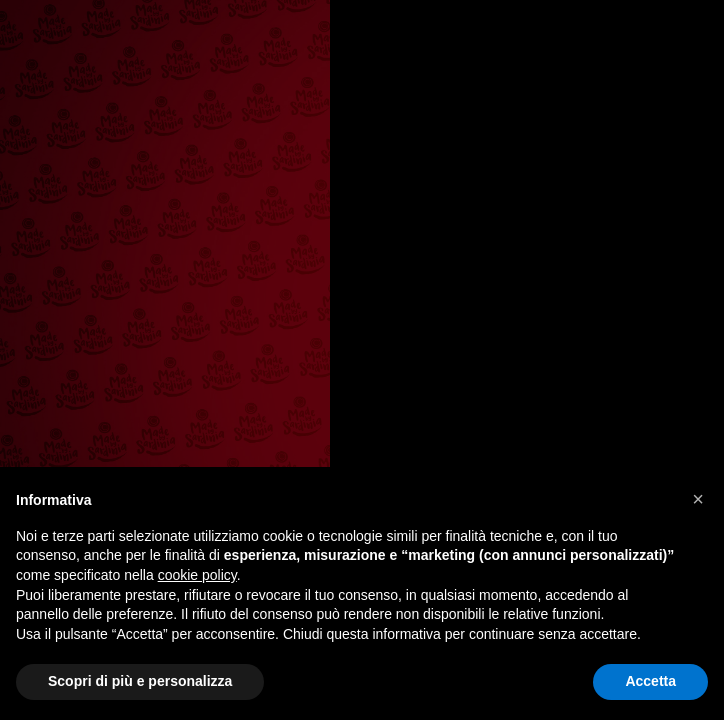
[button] (698, 499)
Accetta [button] (650, 681)
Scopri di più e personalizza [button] (140, 681)
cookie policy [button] (197, 575)
